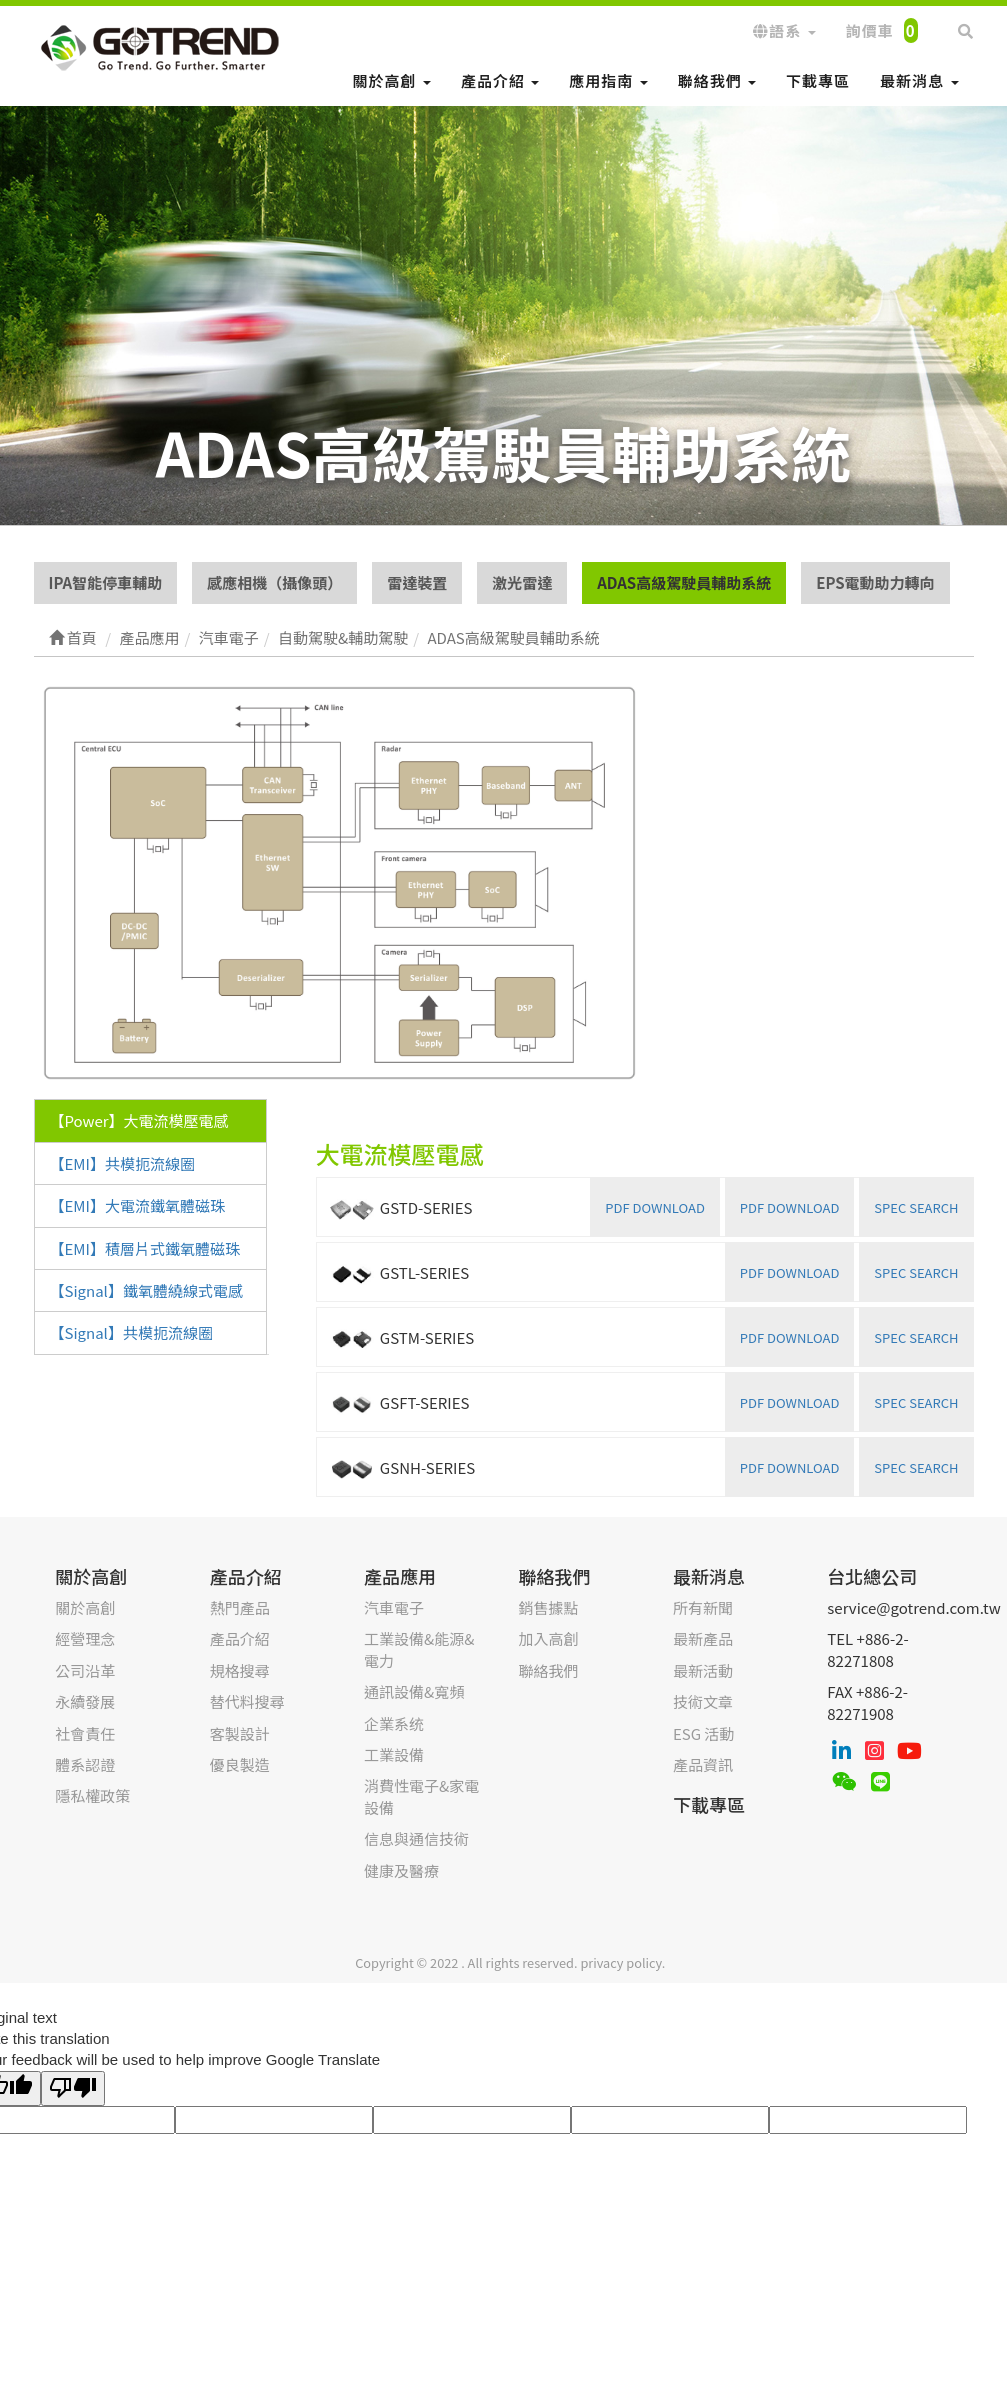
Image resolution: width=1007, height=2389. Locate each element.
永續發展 (85, 1701)
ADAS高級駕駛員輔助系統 (684, 582)
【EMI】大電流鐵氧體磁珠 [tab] (137, 1205)
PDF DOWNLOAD (790, 1207)
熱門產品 (240, 1607)
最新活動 (703, 1670)
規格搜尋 (240, 1670)
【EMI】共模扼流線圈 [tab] (122, 1163)
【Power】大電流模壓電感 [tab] (139, 1120)
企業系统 (394, 1723)
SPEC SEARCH (916, 1207)
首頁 (73, 637)
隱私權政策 (92, 1795)
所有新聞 (703, 1607)
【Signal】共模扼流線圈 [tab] (131, 1332)
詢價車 (882, 30)
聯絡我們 (717, 80)
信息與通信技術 (416, 1838)
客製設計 (240, 1733)
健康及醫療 (401, 1870)
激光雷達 (522, 582)
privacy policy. (622, 1962)
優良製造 (240, 1764)
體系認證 (85, 1764)
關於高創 (392, 80)
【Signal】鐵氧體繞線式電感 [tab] (146, 1290)
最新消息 (919, 80)
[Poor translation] (73, 2088)
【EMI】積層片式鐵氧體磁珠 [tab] (145, 1248)
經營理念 (85, 1638)
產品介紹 (500, 80)
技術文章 (703, 1701)
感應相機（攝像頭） (274, 582)
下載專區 (818, 80)
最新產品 (703, 1638)
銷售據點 (548, 1607)
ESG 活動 (703, 1733)
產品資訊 (703, 1764)
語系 (784, 30)
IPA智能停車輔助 (106, 582)
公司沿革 (85, 1670)
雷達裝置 (417, 582)
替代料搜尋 (247, 1701)
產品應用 (400, 1576)
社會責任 (85, 1733)
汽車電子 (394, 1607)
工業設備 (394, 1754)
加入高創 (548, 1638)
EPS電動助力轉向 (875, 582)
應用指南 (608, 80)
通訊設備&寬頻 (414, 1691)
